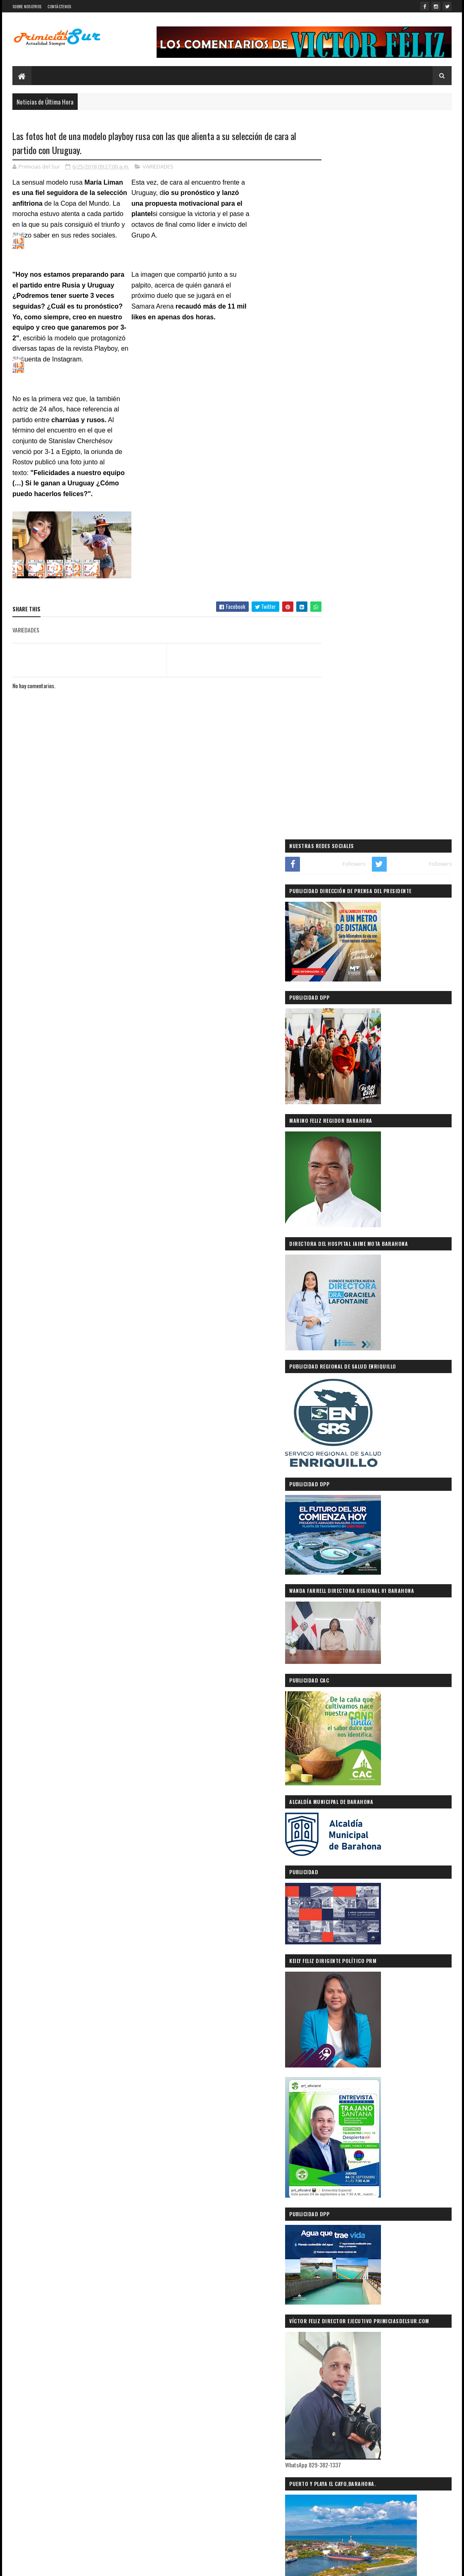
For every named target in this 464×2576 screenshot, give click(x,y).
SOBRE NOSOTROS (26, 6)
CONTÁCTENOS (59, 6)
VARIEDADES (158, 167)
